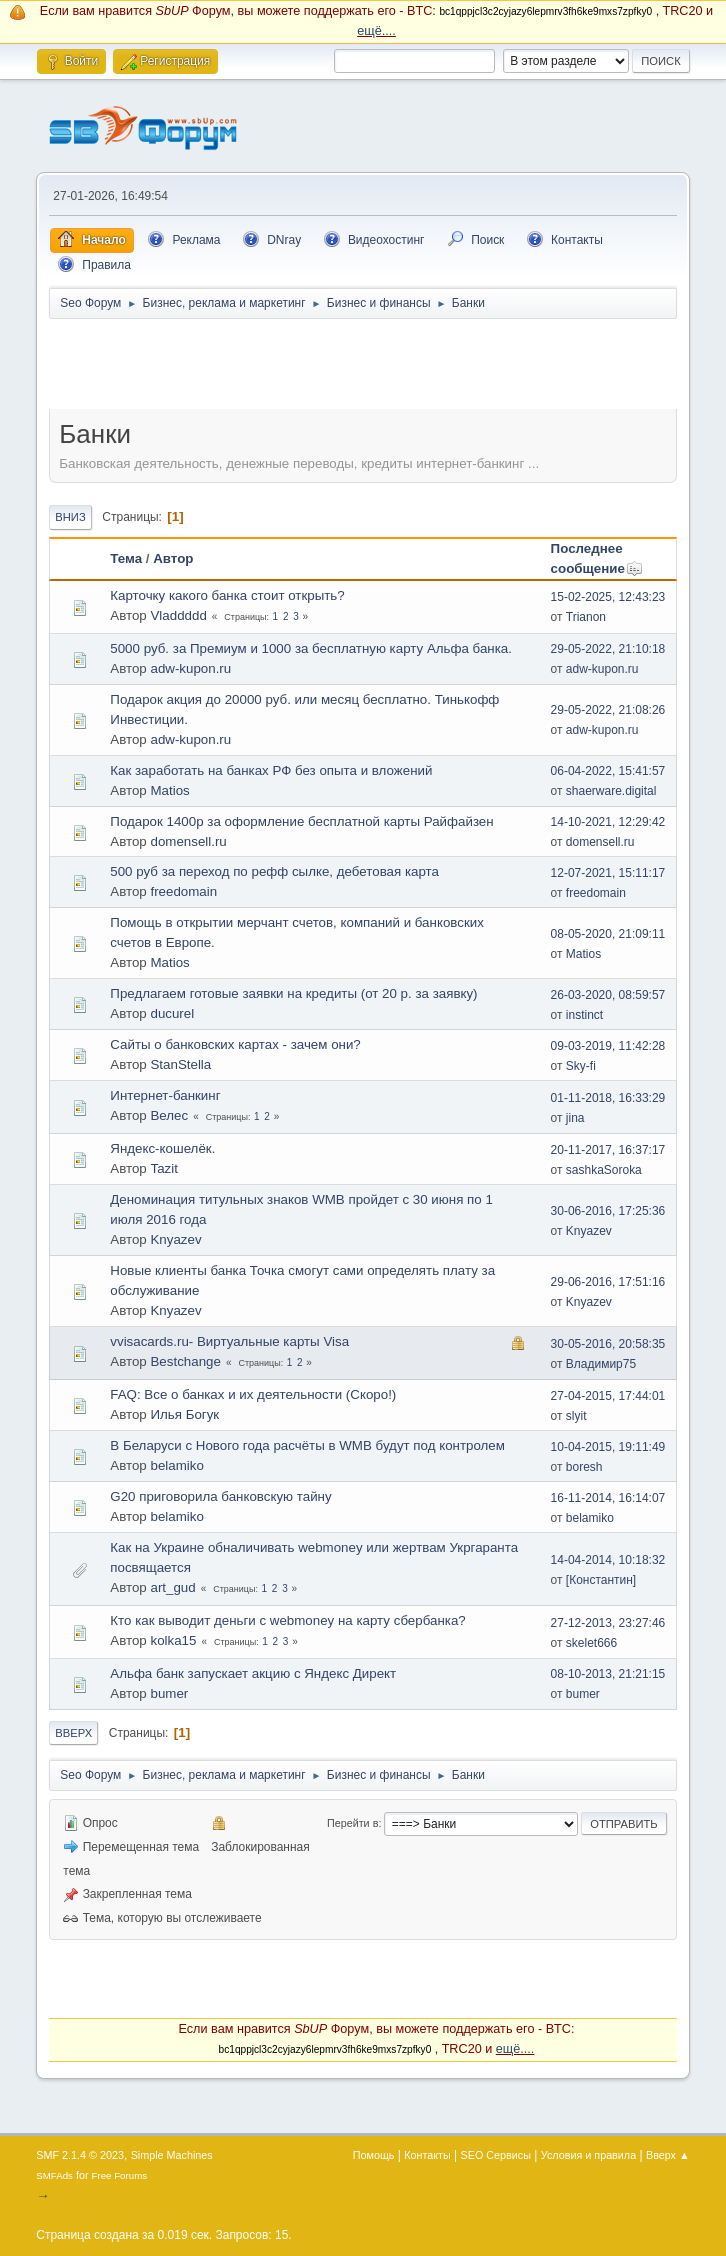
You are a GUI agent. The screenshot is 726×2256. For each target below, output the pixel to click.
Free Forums (120, 2175)
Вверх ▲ (668, 2155)
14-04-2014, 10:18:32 (608, 1560)
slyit (576, 1416)
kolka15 (173, 1640)
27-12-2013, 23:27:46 (608, 1623)
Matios (169, 790)
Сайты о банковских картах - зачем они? (235, 1044)
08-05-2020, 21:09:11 (608, 934)
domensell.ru (188, 841)
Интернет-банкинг (165, 1095)
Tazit (163, 1168)
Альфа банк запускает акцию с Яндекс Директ (253, 1673)
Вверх (73, 1733)
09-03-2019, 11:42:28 (608, 1046)
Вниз (70, 517)
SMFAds (54, 2175)
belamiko (176, 1465)
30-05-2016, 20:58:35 (608, 1344)
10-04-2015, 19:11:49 (608, 1447)
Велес (169, 1115)
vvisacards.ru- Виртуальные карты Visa (229, 1341)
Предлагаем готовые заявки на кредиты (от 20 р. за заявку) (293, 993)
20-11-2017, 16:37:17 (608, 1150)
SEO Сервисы (496, 2155)
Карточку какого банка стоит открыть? (227, 595)
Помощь (374, 2155)
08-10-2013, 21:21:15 (608, 1674)
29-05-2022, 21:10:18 (608, 649)
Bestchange (185, 1361)
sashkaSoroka (604, 1170)
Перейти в (352, 1823)
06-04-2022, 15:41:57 (608, 771)
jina (575, 1118)
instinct (584, 1015)
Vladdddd (178, 615)
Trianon (586, 617)
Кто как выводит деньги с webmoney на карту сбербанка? (287, 1620)
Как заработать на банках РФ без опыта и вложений (271, 770)
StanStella (180, 1064)
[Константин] (601, 1580)
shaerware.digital (611, 791)
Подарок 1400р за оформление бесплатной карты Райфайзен (301, 821)
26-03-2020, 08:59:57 (608, 995)
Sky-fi (581, 1066)
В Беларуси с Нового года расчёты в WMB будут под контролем (307, 1445)
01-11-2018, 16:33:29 (608, 1098)
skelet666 (591, 1643)
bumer (169, 1693)
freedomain (183, 891)
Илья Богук (184, 1414)
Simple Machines (172, 2155)
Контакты (427, 2155)
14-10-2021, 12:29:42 (608, 822)
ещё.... (376, 31)
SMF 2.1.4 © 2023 (80, 2155)
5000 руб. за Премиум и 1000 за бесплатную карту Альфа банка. (311, 648)
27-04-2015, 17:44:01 (608, 1396)
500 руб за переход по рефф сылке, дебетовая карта (274, 871)
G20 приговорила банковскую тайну (220, 1496)
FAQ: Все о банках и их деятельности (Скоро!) (253, 1394)
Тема (126, 558)
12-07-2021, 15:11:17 (608, 873)
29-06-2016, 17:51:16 (608, 1282)
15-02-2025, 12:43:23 (608, 597)
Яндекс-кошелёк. (162, 1148)
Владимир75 (601, 1364)
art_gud (172, 1587)
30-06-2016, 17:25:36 (608, 1211)
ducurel (172, 1013)
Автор (173, 558)
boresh (584, 1467)
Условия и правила (588, 2155)
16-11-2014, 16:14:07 (608, 1498)
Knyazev (175, 1239)
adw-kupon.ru (190, 668)
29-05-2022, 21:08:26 (608, 710)
